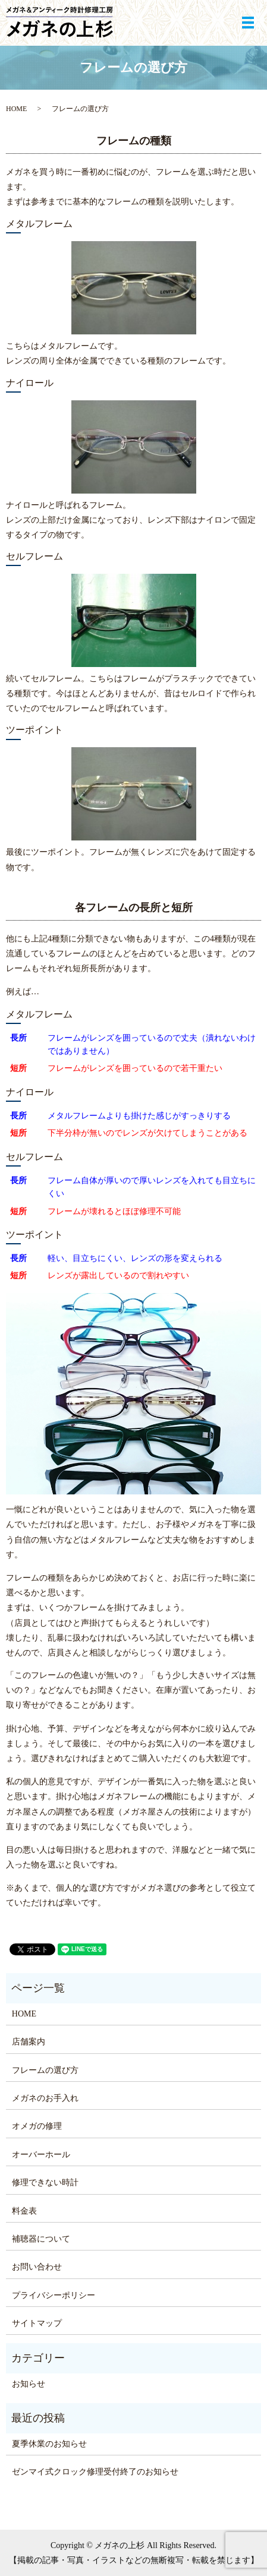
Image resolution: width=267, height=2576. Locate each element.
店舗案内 (28, 2041)
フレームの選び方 (45, 2070)
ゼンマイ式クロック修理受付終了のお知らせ (95, 2471)
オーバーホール (41, 2154)
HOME (16, 109)
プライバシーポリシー (53, 2295)
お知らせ (28, 2383)
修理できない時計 (45, 2182)
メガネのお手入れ (45, 2098)
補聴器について (41, 2238)
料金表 (24, 2211)
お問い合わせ (37, 2266)
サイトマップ (37, 2323)
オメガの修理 (37, 2126)
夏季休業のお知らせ (49, 2443)
